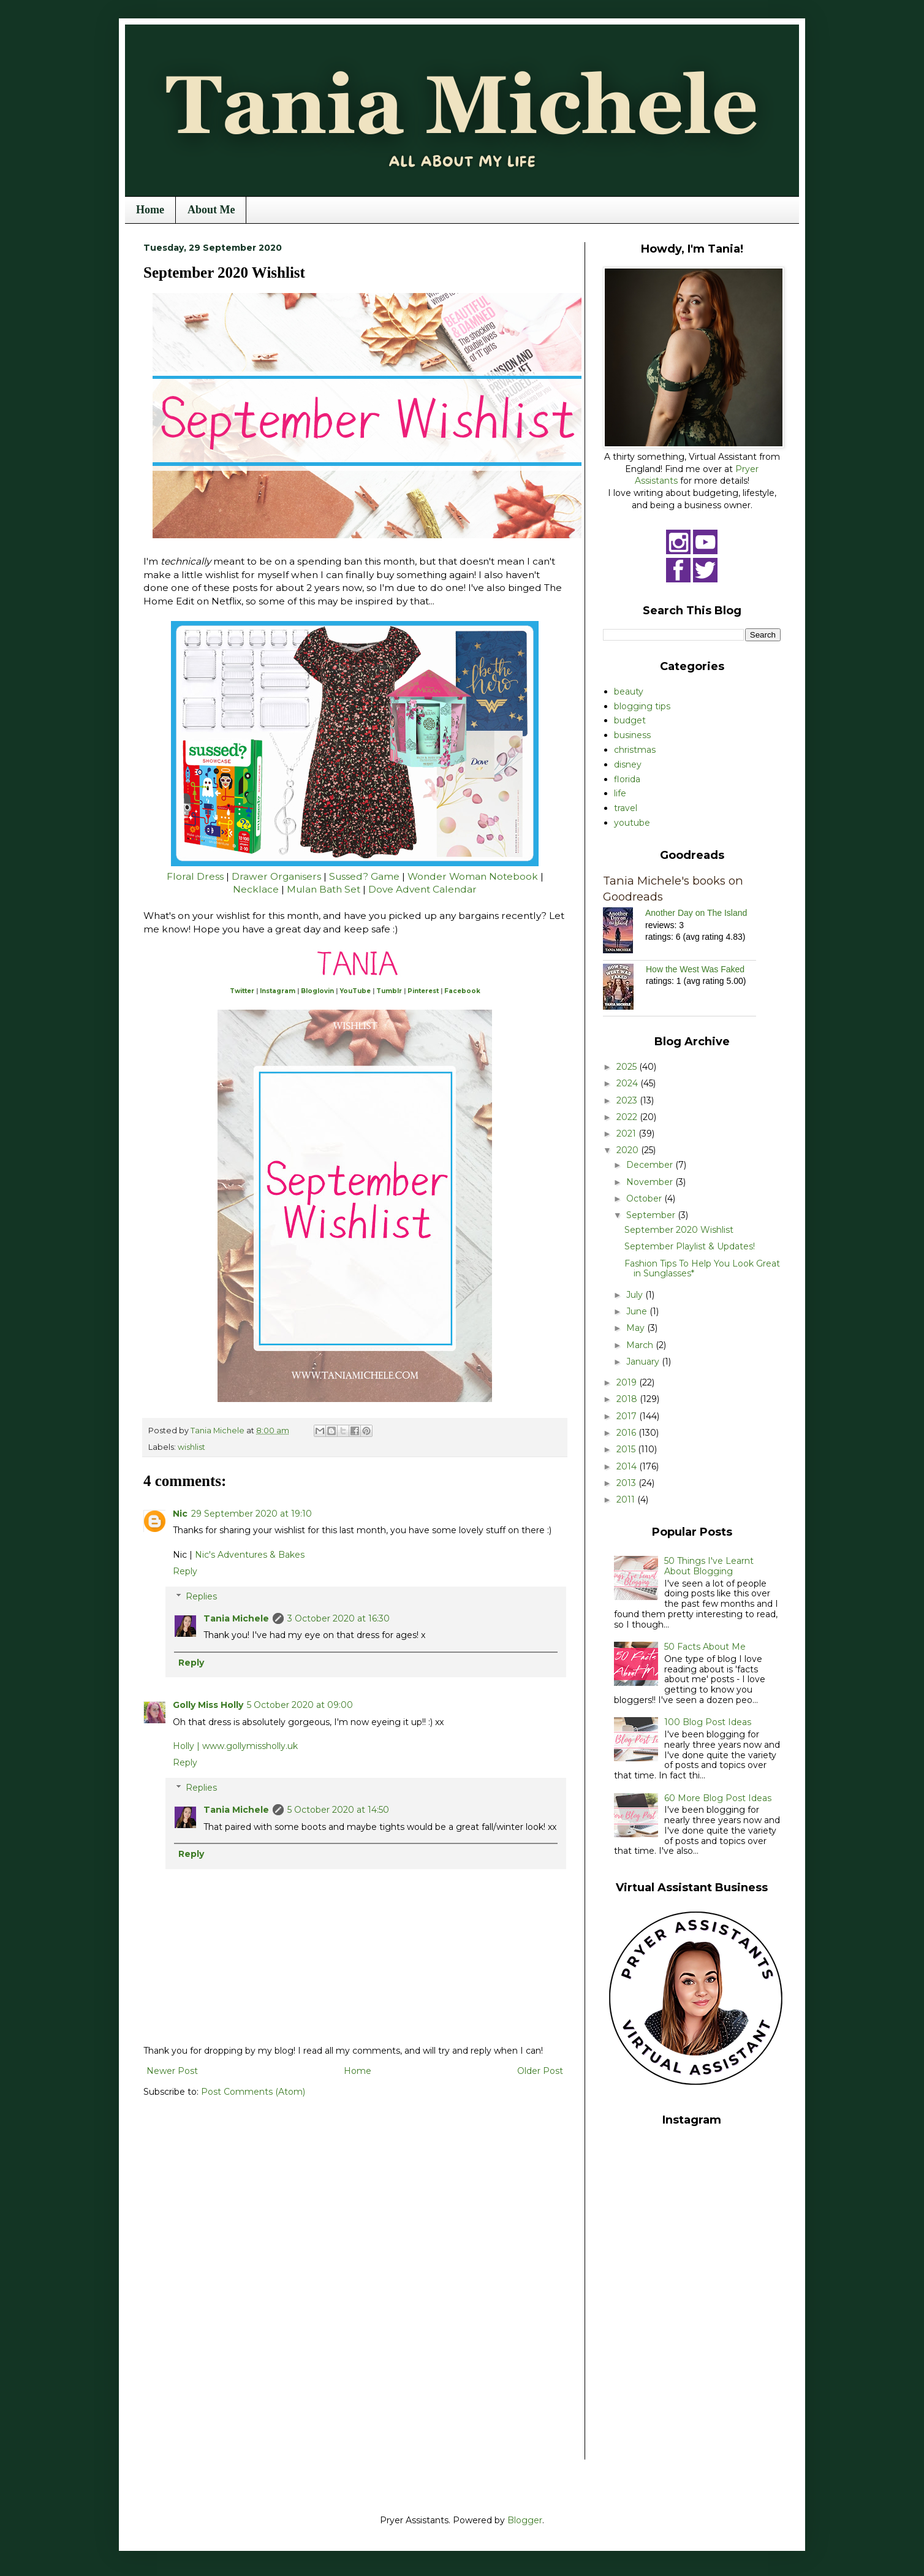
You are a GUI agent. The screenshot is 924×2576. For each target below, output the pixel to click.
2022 (628, 1116)
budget (630, 720)
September (652, 1215)
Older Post (540, 2070)
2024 (628, 1083)
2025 (627, 1066)
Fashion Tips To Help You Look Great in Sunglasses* (702, 1268)
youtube (632, 822)
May (636, 1327)
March (641, 1345)
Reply (185, 1571)
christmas (635, 749)
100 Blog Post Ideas (707, 1722)
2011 (626, 1499)
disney (628, 764)
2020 (628, 1150)
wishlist (191, 1447)
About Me (211, 210)
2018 (628, 1398)
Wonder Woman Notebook (472, 876)
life (620, 793)
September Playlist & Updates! (689, 1246)
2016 (627, 1432)
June (637, 1311)
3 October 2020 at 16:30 (338, 1618)
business (632, 735)
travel (625, 808)
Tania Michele (236, 1618)
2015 (627, 1449)
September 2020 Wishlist (678, 1229)
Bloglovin (317, 991)
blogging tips (642, 706)
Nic (180, 1513)
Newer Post (172, 2070)
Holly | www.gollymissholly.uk (235, 1745)
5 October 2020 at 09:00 (300, 1704)
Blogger (524, 2520)
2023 (628, 1100)
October (645, 1198)
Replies (201, 1596)
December (650, 1164)
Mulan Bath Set (323, 889)
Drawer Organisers (276, 876)
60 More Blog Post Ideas (717, 1798)
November (650, 1181)
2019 (627, 1382)
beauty (628, 691)
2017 (627, 1416)
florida (627, 779)
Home (150, 210)
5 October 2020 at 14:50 (338, 1809)
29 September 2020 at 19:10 (251, 1513)
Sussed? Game (364, 876)
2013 (627, 1482)
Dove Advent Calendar (422, 889)
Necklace (257, 889)
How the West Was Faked (695, 969)
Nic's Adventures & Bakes (250, 1554)
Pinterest (423, 991)
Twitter (242, 991)
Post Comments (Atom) (253, 2091)
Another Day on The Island (696, 913)
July (635, 1294)
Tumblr (389, 991)
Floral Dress (196, 876)
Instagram (277, 991)
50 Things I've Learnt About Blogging (709, 1566)
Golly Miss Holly (208, 1704)
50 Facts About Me (705, 1646)
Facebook (462, 991)
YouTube (355, 991)
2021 (627, 1133)
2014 (627, 1466)
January (644, 1361)
